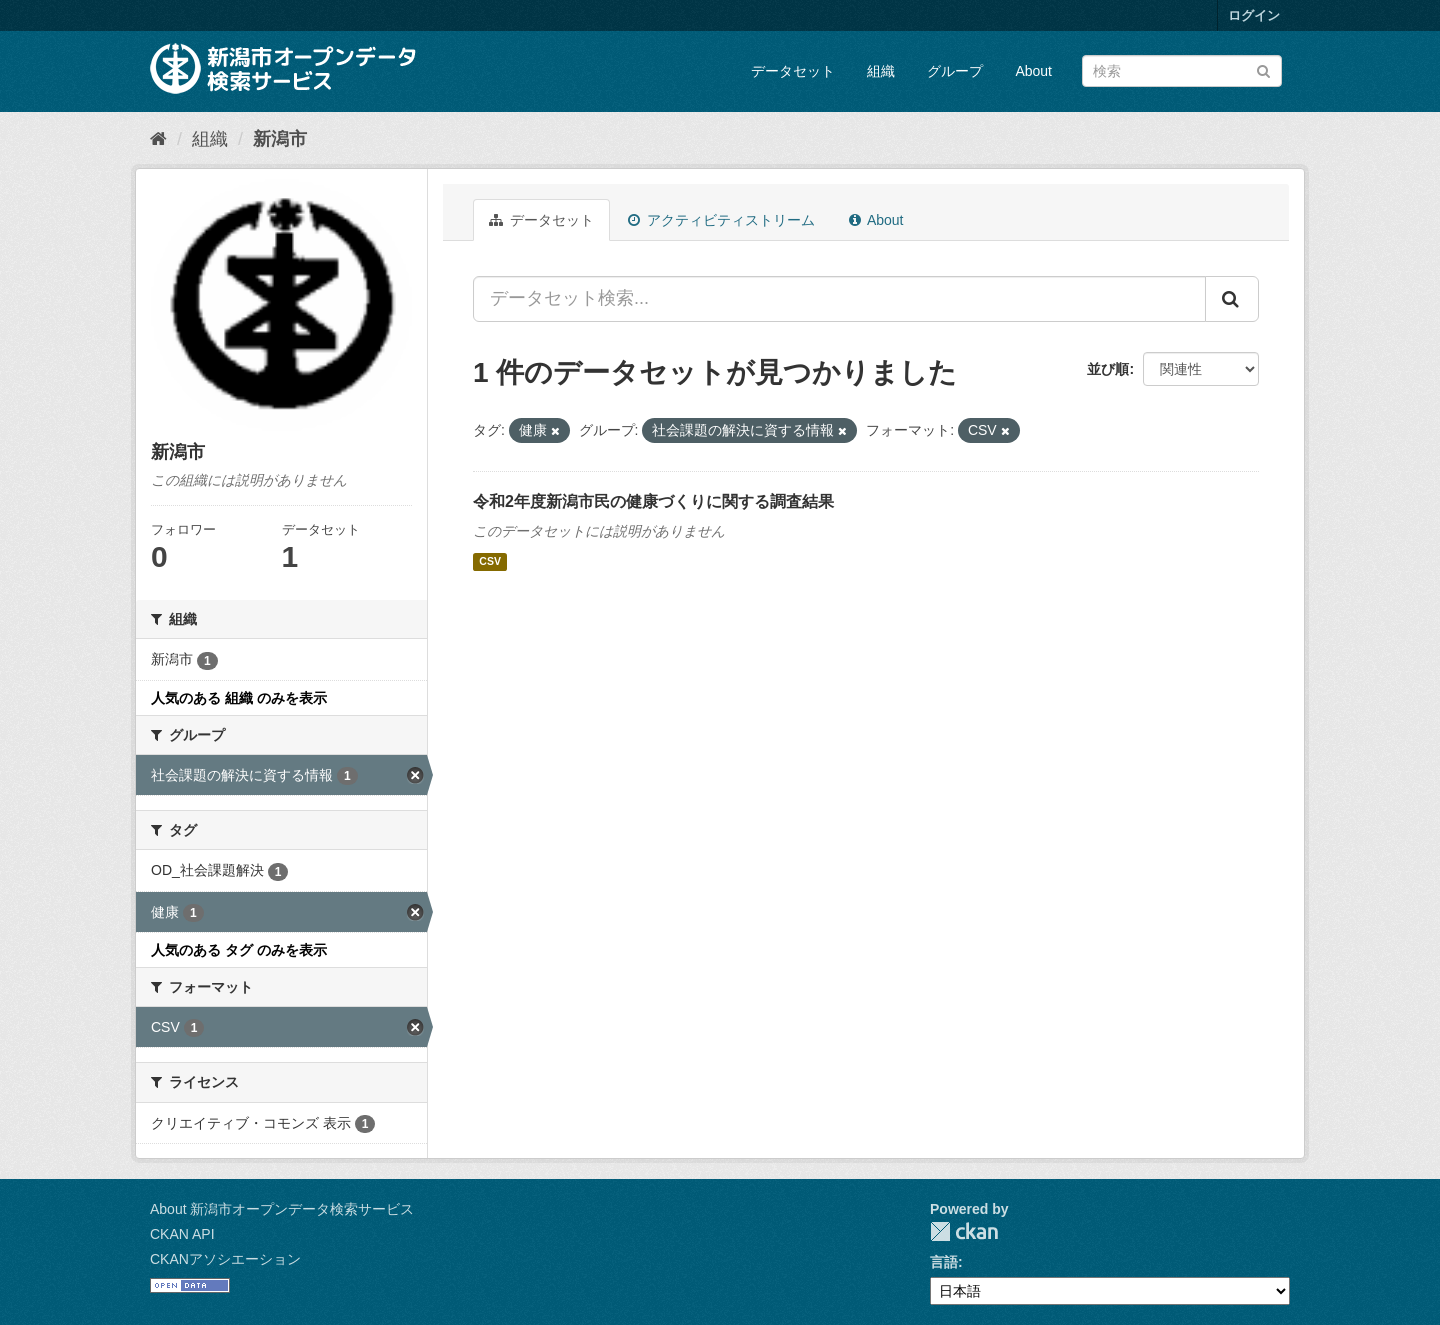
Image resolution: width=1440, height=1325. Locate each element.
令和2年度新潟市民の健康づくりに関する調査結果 (653, 501)
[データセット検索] (1182, 71)
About (1033, 71)
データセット (793, 71)
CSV (490, 562)
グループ (955, 71)
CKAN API (182, 1234)
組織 (881, 71)
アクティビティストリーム (721, 220)
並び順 (1108, 369)
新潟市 (280, 139)
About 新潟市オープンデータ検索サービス (282, 1209)
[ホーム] (158, 139)
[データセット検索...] (839, 299)
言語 (944, 1262)
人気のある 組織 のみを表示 (239, 698)
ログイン (1254, 15)
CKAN (964, 1231)
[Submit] (1263, 69)
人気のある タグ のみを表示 (239, 950)
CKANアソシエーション (225, 1259)
